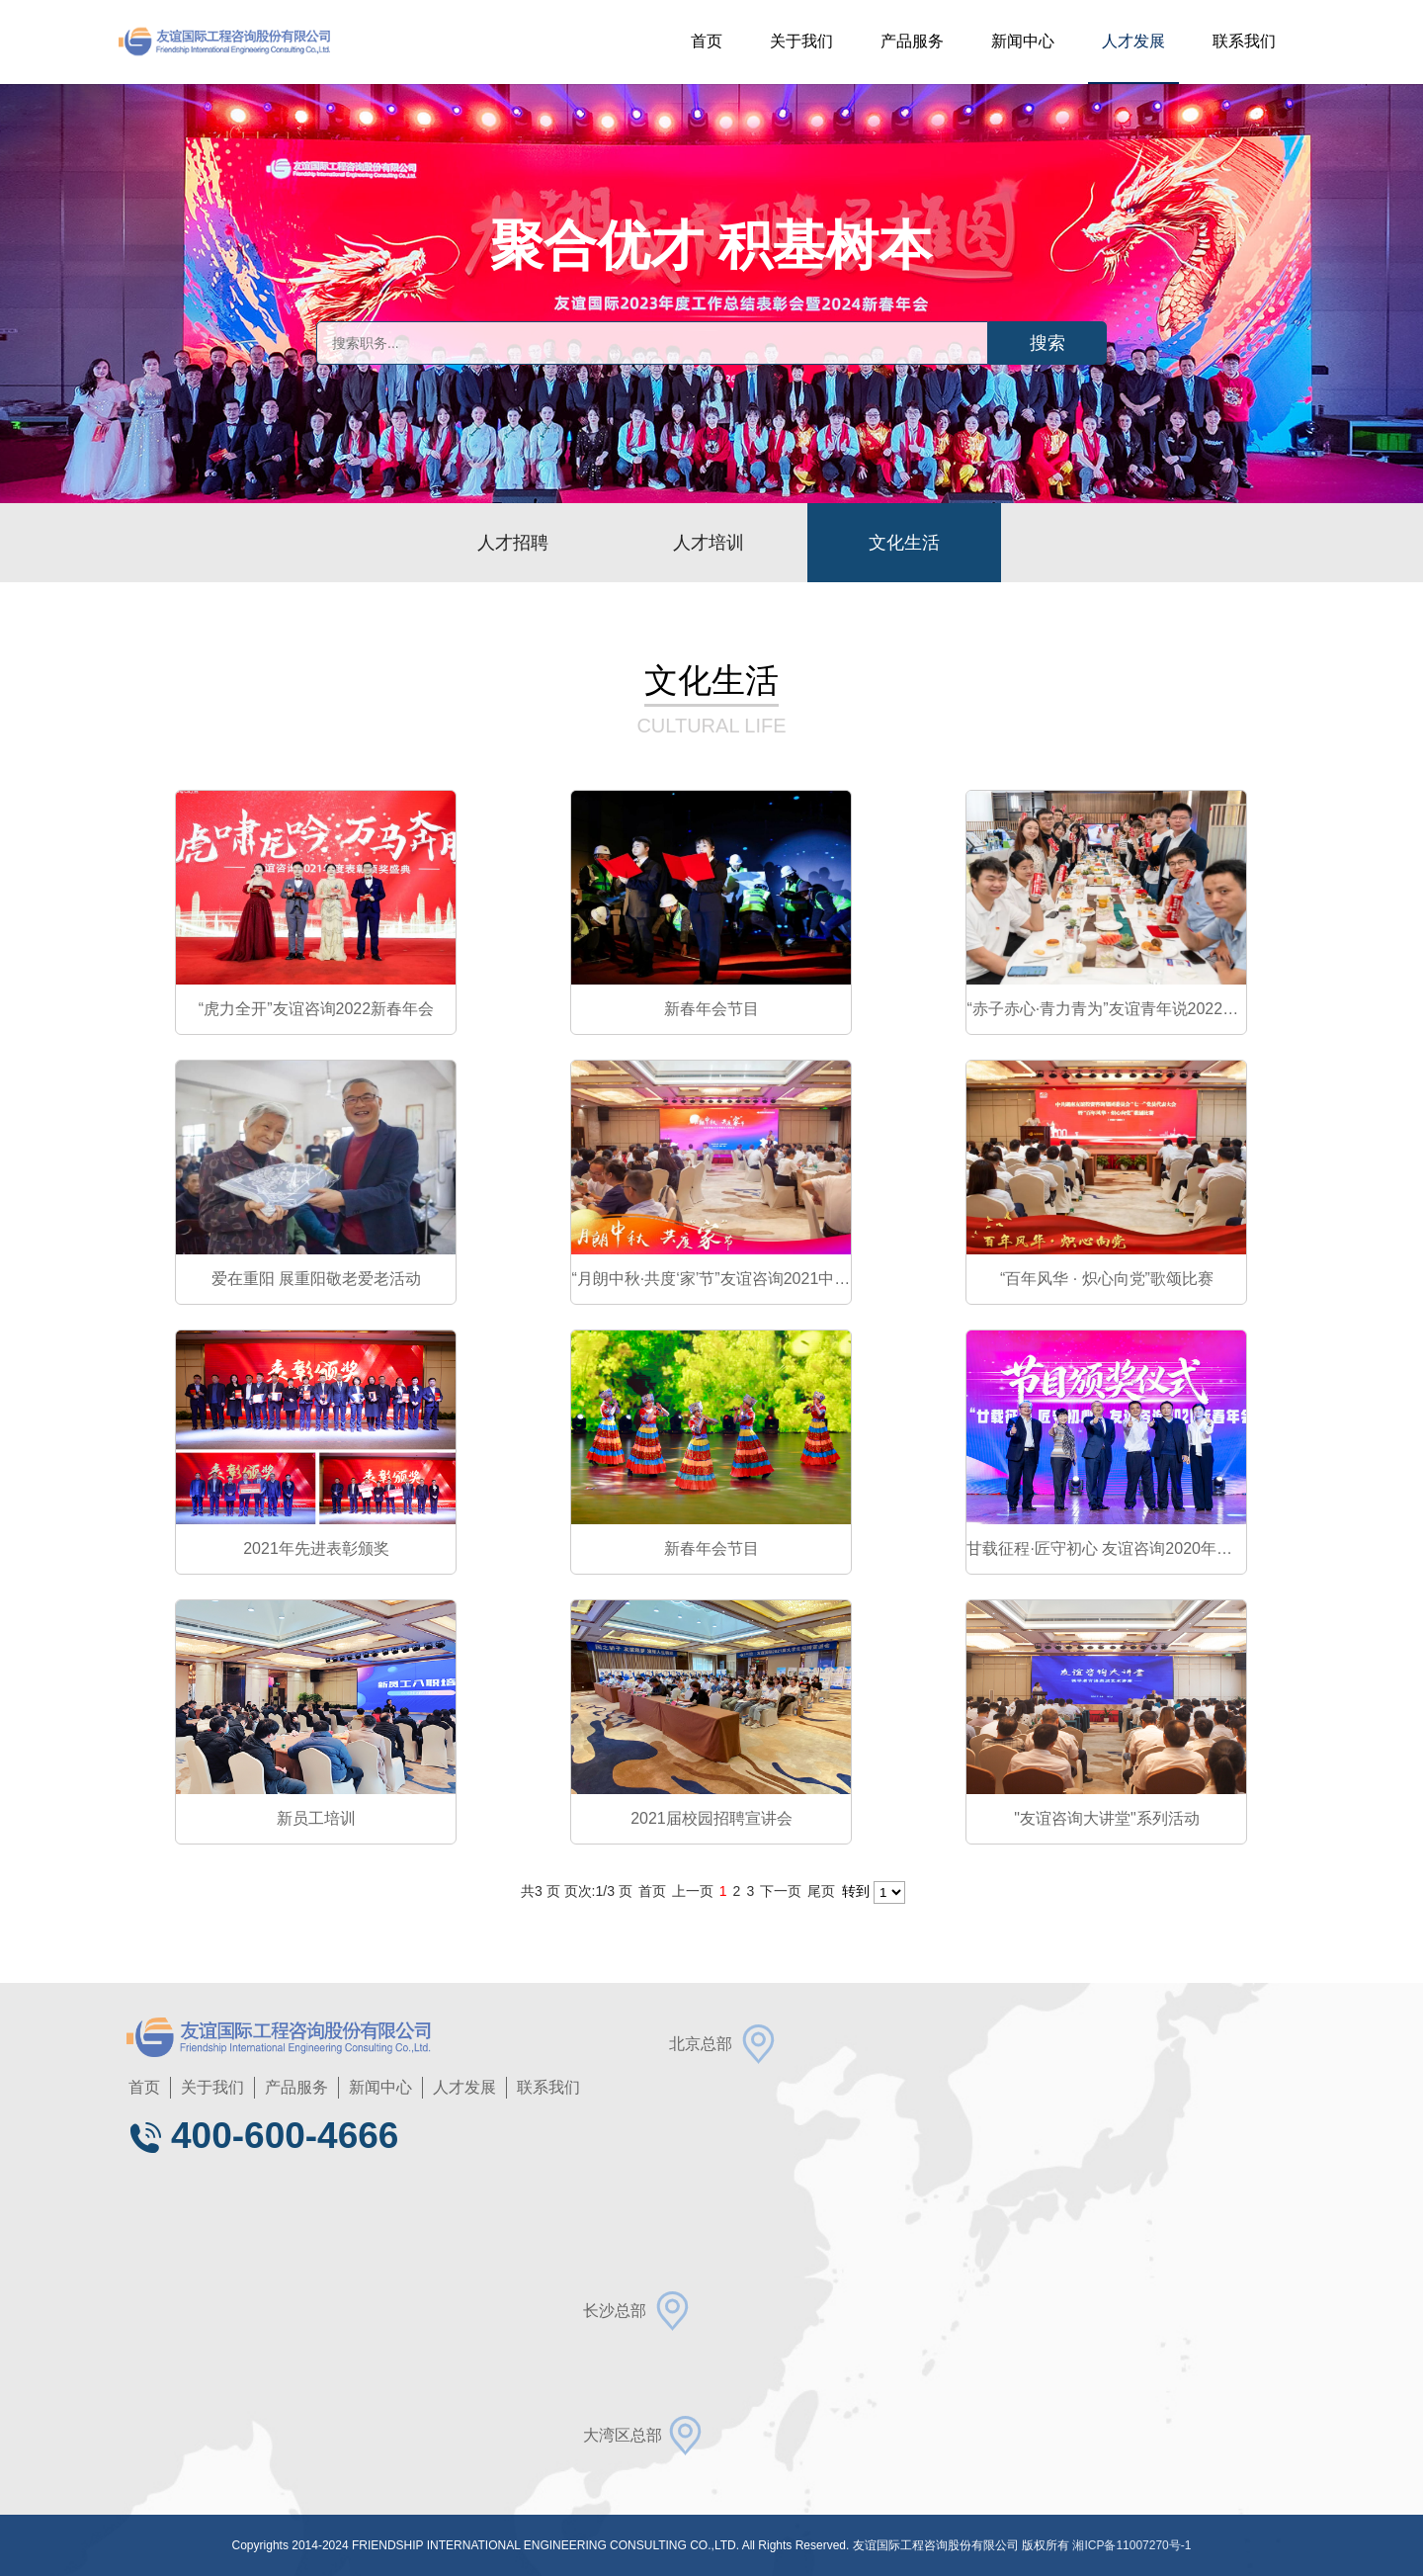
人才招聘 (512, 543)
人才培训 (708, 543)
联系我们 (1244, 41)
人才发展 (1133, 41)
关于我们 (801, 41)
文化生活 (904, 543)
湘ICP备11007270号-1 (1131, 2545)
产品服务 (912, 41)
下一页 (780, 1891)
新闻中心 (1022, 41)
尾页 (821, 1891)
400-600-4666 (262, 2135)
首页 (706, 41)
